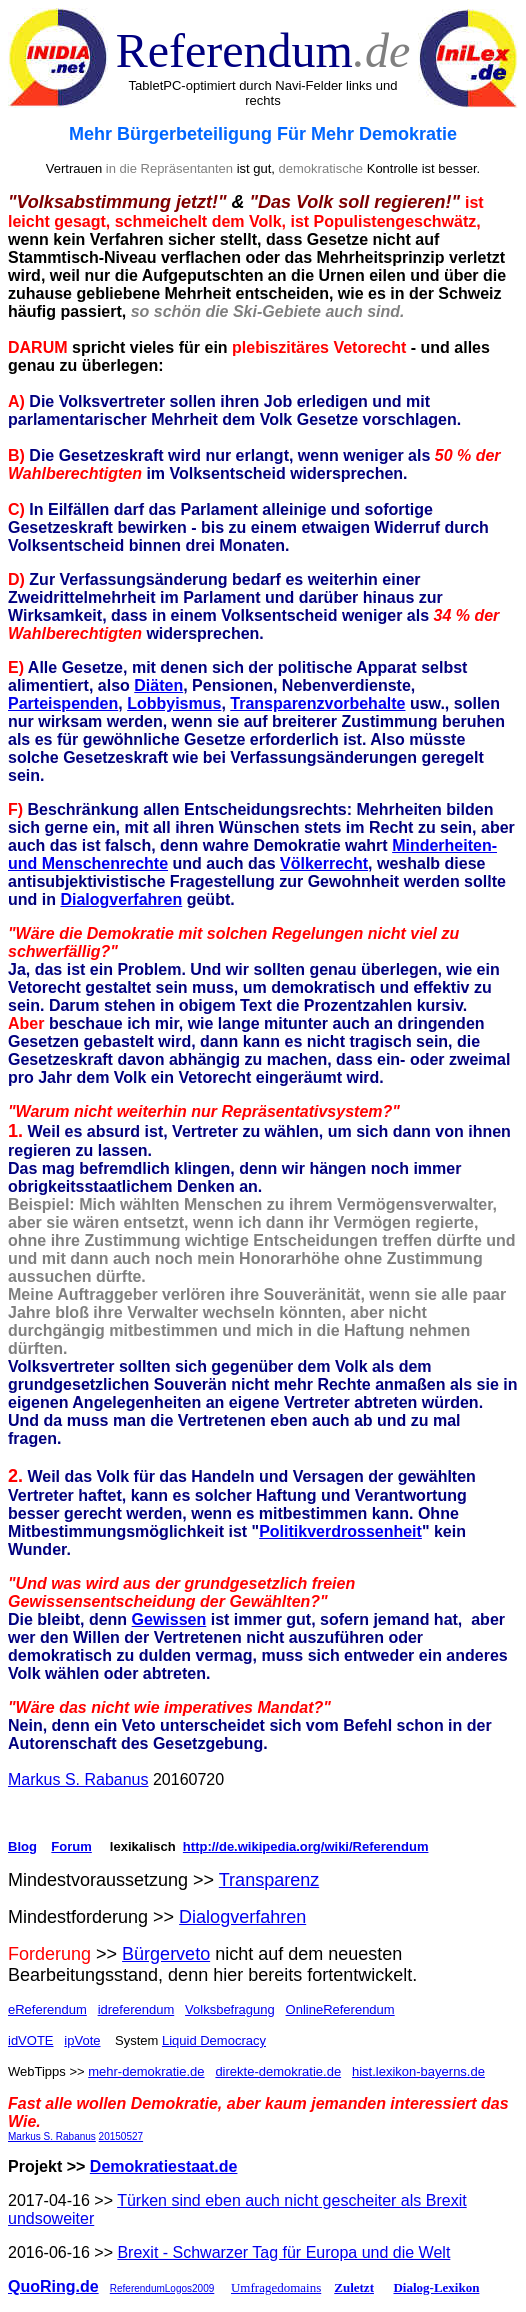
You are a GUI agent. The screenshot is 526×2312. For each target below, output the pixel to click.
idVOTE (31, 2040)
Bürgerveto (166, 1954)
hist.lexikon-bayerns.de (418, 2071)
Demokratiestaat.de (164, 2166)
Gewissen (169, 1619)
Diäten (158, 685)
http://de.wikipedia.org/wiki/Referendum (306, 1846)
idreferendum (136, 2009)
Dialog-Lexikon (436, 2287)
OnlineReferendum (340, 2009)
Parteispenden (63, 703)
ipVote (82, 2040)
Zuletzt (354, 2287)
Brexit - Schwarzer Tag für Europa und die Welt (283, 2252)
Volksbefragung (230, 2009)
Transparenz (269, 1880)
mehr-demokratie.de (146, 2071)
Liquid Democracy (214, 2040)
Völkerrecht (324, 863)
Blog (22, 1846)
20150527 (121, 2136)
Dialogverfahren (121, 899)
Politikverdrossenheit (340, 1531)
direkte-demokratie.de (278, 2071)
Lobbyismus (174, 703)
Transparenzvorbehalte (317, 703)
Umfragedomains (276, 2287)
